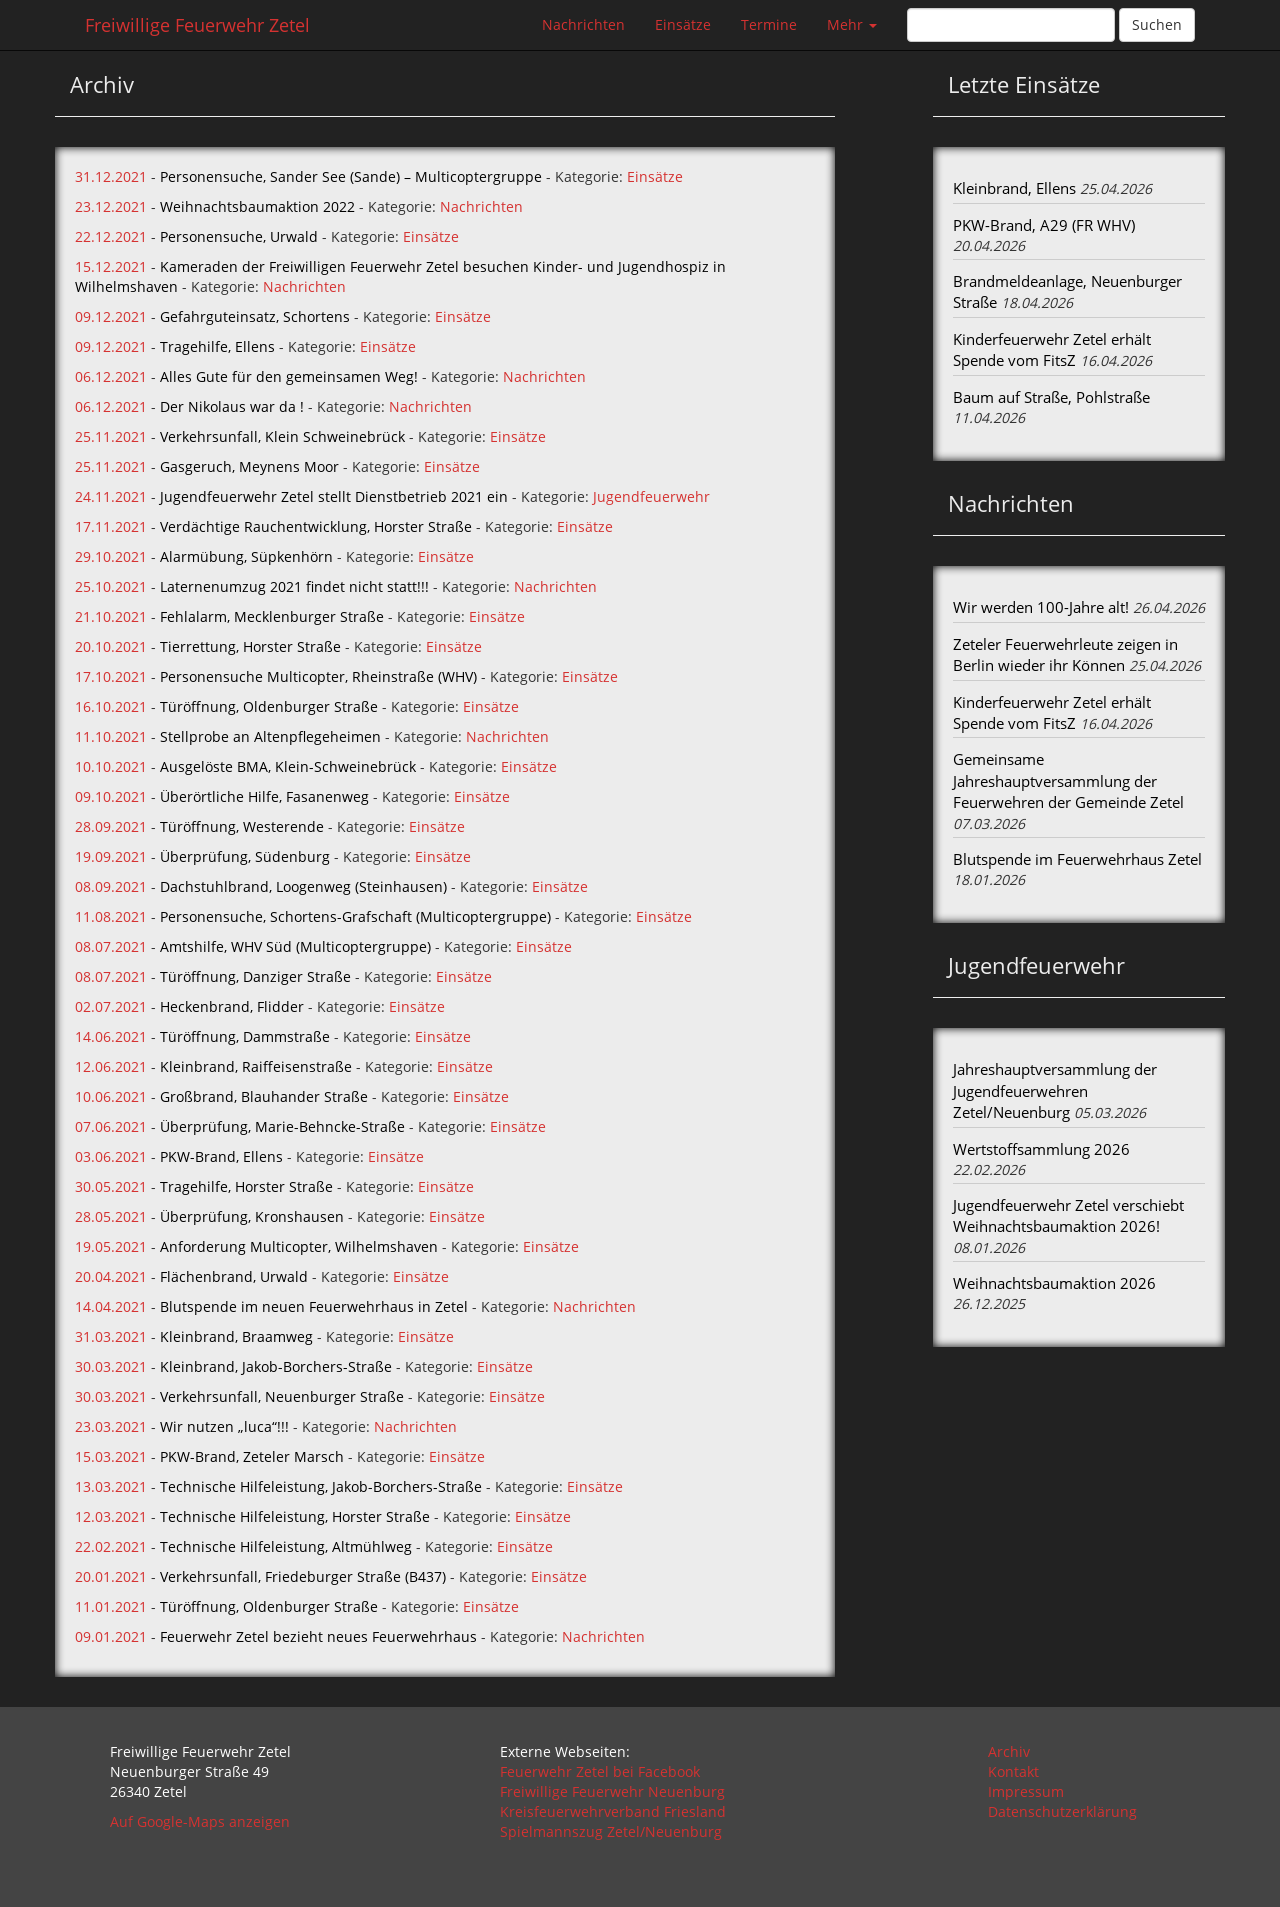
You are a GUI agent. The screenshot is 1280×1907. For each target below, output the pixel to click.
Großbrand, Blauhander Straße (264, 1096)
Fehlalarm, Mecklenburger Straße (272, 616)
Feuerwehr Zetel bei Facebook (600, 1771)
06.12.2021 (111, 376)
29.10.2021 (111, 556)
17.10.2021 (111, 676)
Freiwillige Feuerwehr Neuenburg (612, 1791)
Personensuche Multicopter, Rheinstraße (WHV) (318, 676)
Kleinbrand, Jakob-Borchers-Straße (276, 1366)
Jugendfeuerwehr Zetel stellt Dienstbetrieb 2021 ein (334, 496)
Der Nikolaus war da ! (232, 406)
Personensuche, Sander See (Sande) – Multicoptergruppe (351, 176)
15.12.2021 (111, 266)
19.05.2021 (111, 1246)
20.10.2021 (111, 646)
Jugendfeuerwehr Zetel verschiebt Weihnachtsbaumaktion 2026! (1068, 1215)
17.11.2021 (111, 526)
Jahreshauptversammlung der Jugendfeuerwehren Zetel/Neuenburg (1055, 1090)
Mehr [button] (852, 24)
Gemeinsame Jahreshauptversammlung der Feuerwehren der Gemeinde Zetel (1068, 780)
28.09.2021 (111, 826)
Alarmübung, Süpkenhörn (246, 556)
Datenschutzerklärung (1062, 1811)
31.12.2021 (111, 176)
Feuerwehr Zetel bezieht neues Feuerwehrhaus (318, 1636)
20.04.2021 (111, 1276)
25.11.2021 (111, 436)
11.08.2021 (111, 916)
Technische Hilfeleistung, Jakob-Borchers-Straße (321, 1486)
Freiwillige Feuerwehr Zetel (197, 25)
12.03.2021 (111, 1516)
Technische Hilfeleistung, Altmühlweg (286, 1546)
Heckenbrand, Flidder (232, 1006)
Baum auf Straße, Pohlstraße (1051, 397)
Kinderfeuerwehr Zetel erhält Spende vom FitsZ (1052, 349)
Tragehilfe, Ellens (217, 346)
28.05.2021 (111, 1216)
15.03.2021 (111, 1456)
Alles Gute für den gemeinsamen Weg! (289, 376)
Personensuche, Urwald (239, 236)
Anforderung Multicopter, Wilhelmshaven (299, 1246)
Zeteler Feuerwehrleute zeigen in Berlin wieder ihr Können (1065, 654)
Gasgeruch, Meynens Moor (249, 466)
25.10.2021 (111, 586)
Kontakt (1013, 1771)
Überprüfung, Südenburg (245, 856)
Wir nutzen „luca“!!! (224, 1426)
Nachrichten (583, 24)
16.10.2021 (111, 706)
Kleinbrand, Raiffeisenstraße (256, 1066)
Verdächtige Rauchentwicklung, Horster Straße (316, 526)
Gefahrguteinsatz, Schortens (255, 316)
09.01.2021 (111, 1636)
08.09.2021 (111, 886)
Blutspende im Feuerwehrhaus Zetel (1077, 859)
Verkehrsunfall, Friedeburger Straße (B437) (303, 1576)
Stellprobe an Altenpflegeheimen (270, 736)
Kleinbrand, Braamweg (236, 1336)
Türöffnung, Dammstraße (245, 1036)
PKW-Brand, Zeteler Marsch (252, 1456)
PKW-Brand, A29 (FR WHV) (1044, 225)
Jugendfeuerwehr (651, 496)
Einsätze (683, 24)
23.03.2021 (111, 1426)
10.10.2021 (111, 766)
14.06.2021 (111, 1036)
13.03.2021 (111, 1486)
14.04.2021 (111, 1306)
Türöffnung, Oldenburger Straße (269, 706)
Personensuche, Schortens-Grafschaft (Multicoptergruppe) (355, 916)
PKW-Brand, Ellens (221, 1156)
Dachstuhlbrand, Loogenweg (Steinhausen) (303, 886)
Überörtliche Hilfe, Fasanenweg (264, 796)
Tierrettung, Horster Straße (250, 646)
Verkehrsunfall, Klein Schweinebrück (282, 436)
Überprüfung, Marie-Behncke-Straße (282, 1126)
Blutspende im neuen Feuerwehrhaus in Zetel (314, 1306)
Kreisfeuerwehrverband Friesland (613, 1811)
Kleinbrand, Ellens (1014, 188)
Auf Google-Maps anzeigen (200, 1821)
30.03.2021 (111, 1366)
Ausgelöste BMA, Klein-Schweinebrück (288, 766)
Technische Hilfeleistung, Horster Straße (295, 1516)
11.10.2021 (111, 736)
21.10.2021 (111, 616)
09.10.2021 (111, 796)
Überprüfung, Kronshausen (252, 1216)
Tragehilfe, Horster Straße (246, 1186)
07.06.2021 (111, 1126)
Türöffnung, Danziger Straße (255, 976)
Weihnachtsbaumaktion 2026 (1054, 1283)
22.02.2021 (111, 1546)
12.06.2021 (111, 1066)
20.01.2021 (111, 1576)
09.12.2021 (111, 316)
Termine (769, 24)
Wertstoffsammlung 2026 (1041, 1149)
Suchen (1157, 24)
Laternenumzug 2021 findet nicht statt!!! (294, 586)
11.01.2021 (111, 1606)
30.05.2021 (111, 1186)
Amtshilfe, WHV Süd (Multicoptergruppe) (295, 946)
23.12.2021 (111, 206)
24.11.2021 (111, 496)
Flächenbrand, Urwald (234, 1276)
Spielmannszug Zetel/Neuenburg (611, 1831)
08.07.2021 (111, 946)
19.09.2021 (111, 856)
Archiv (1009, 1751)
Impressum (1026, 1791)
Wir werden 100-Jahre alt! (1041, 607)
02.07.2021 (111, 1006)
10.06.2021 (111, 1096)
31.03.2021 (111, 1336)
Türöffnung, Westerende (242, 826)
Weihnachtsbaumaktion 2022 (257, 206)
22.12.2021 (111, 236)
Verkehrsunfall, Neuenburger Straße (282, 1396)
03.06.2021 (111, 1156)
